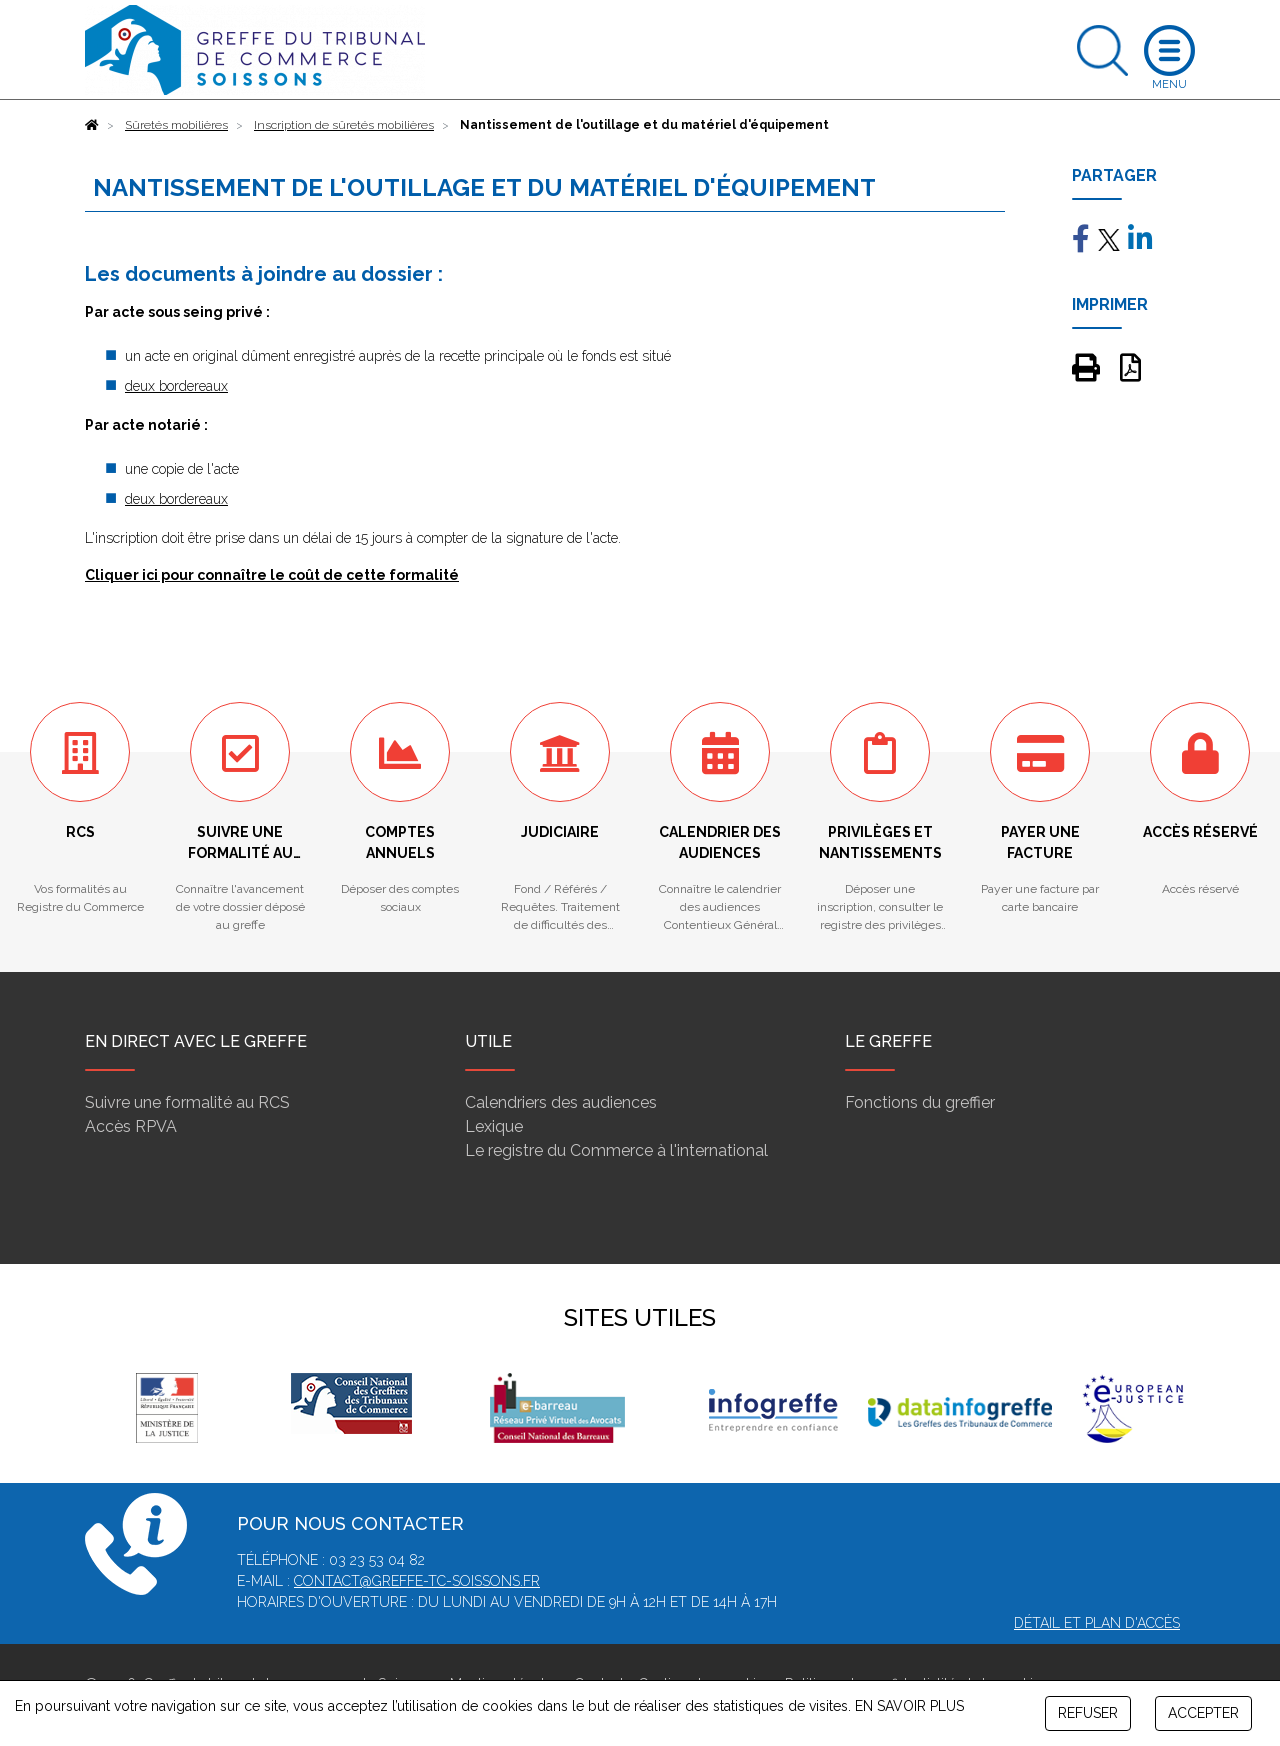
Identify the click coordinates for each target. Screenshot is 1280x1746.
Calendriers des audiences (561, 1102)
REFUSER (1088, 1713)
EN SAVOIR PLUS (909, 1706)
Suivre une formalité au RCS (187, 1102)
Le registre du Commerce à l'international (616, 1150)
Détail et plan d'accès (1097, 1623)
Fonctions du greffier (920, 1102)
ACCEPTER (1203, 1713)
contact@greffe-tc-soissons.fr (417, 1581)
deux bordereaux (176, 386)
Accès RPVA (131, 1126)
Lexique (494, 1126)
